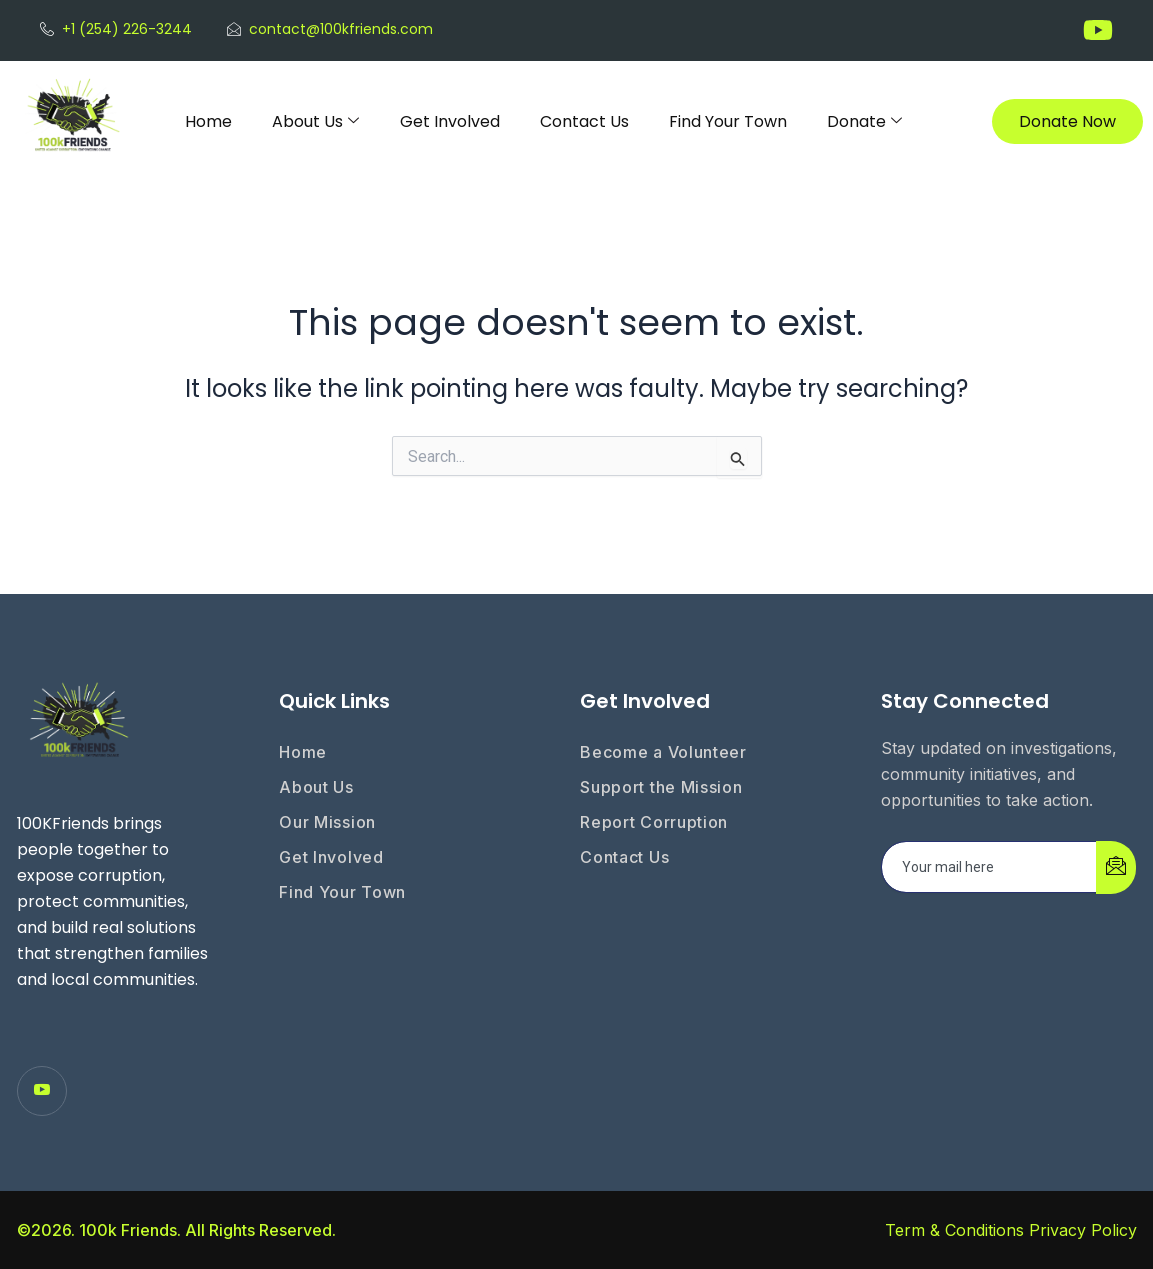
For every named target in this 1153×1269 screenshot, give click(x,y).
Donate (864, 121)
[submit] (1116, 867)
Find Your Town (728, 121)
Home (208, 121)
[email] (989, 867)
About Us (315, 121)
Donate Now (1067, 121)
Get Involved (450, 121)
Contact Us (584, 121)
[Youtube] (42, 1091)
